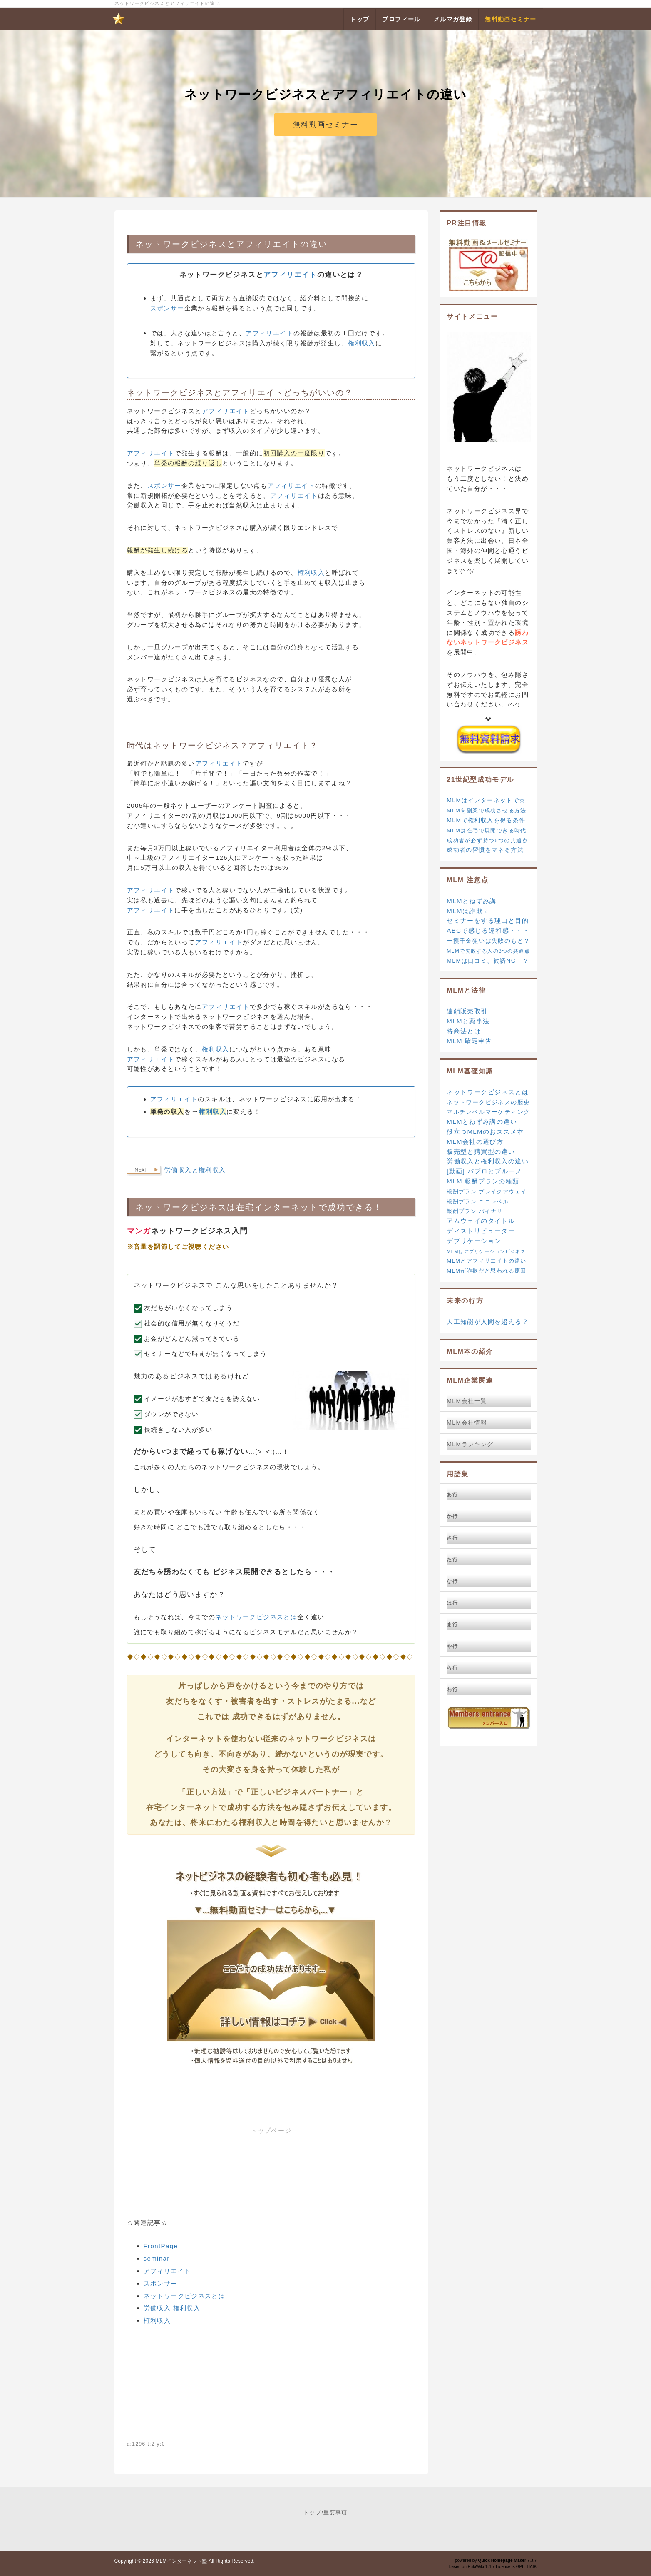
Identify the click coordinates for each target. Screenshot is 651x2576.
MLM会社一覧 (467, 1401)
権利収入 (361, 343)
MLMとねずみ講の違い (482, 1121)
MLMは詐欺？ (468, 910)
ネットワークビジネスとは (256, 1616)
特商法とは (464, 1031)
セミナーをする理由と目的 (488, 920)
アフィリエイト (268, 244)
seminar (157, 2258)
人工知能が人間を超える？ (488, 1321)
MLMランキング (470, 1444)
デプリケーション (474, 1240)
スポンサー (167, 308)
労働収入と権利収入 (195, 1169)
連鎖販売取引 (467, 1011)
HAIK (532, 2566)
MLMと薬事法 (468, 1021)
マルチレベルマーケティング (488, 1111)
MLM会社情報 (467, 1422)
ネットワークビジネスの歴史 (488, 1102)
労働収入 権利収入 (172, 2307)
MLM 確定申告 (469, 1040)
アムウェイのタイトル (481, 1220)
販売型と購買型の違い (481, 1151)
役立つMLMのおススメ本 (485, 1131)
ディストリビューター (481, 1230)
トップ (312, 2512)
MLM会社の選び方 (475, 1141)
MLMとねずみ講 (472, 900)
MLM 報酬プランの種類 (483, 1181)
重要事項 (335, 2512)
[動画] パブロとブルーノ (484, 1171)
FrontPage (161, 2245)
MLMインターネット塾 (181, 2561)
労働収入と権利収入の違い (488, 1161)
